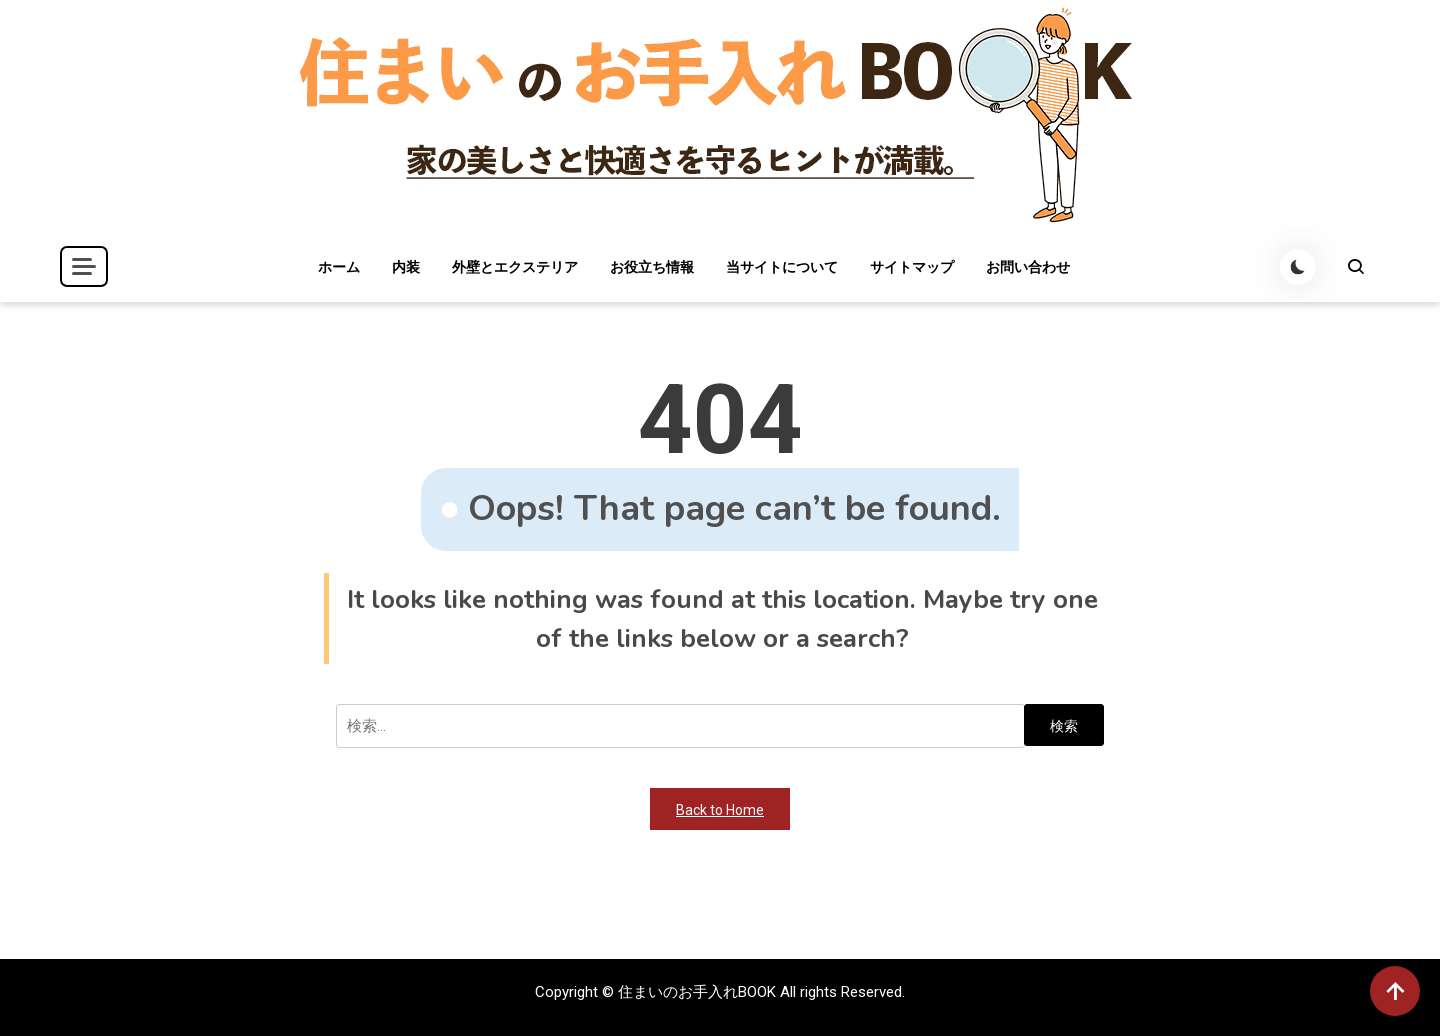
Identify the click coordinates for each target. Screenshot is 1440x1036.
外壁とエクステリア (515, 267)
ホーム (339, 267)
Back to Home (720, 810)
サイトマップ (912, 267)
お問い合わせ (1028, 267)
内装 (406, 267)
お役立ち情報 (652, 267)
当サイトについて (782, 267)
